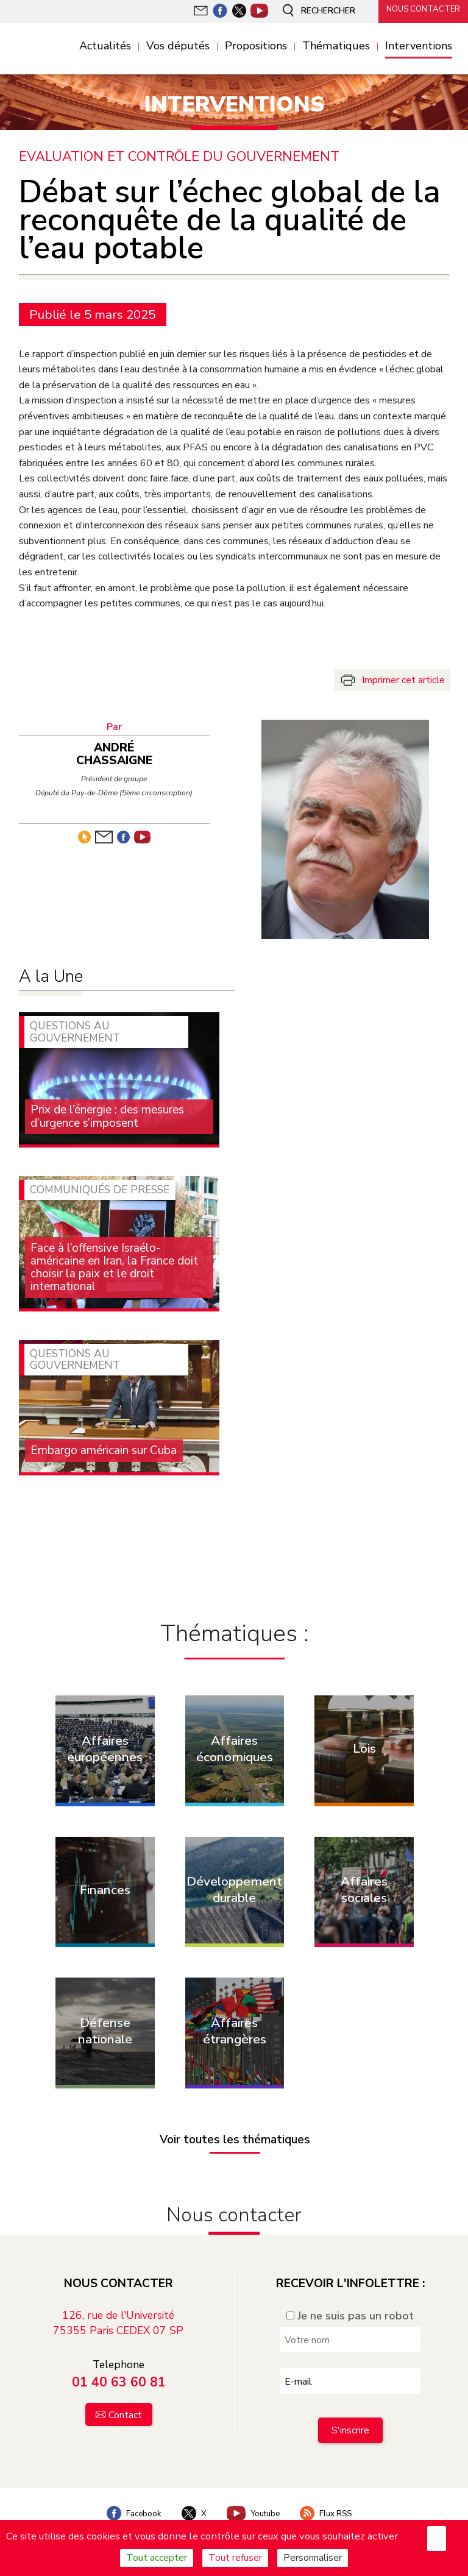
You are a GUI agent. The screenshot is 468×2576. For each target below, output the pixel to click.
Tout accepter (156, 2557)
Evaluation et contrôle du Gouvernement (180, 156)
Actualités (105, 46)
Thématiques (336, 46)
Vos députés (178, 46)
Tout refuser (235, 2557)
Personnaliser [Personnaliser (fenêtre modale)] (312, 2557)
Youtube (254, 2498)
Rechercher (312, 11)
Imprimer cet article (403, 679)
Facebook (127, 2498)
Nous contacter (419, 10)
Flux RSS (332, 2498)
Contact (125, 2399)
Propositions (256, 46)
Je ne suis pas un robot (350, 2300)
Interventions (418, 46)
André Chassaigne (119, 749)
